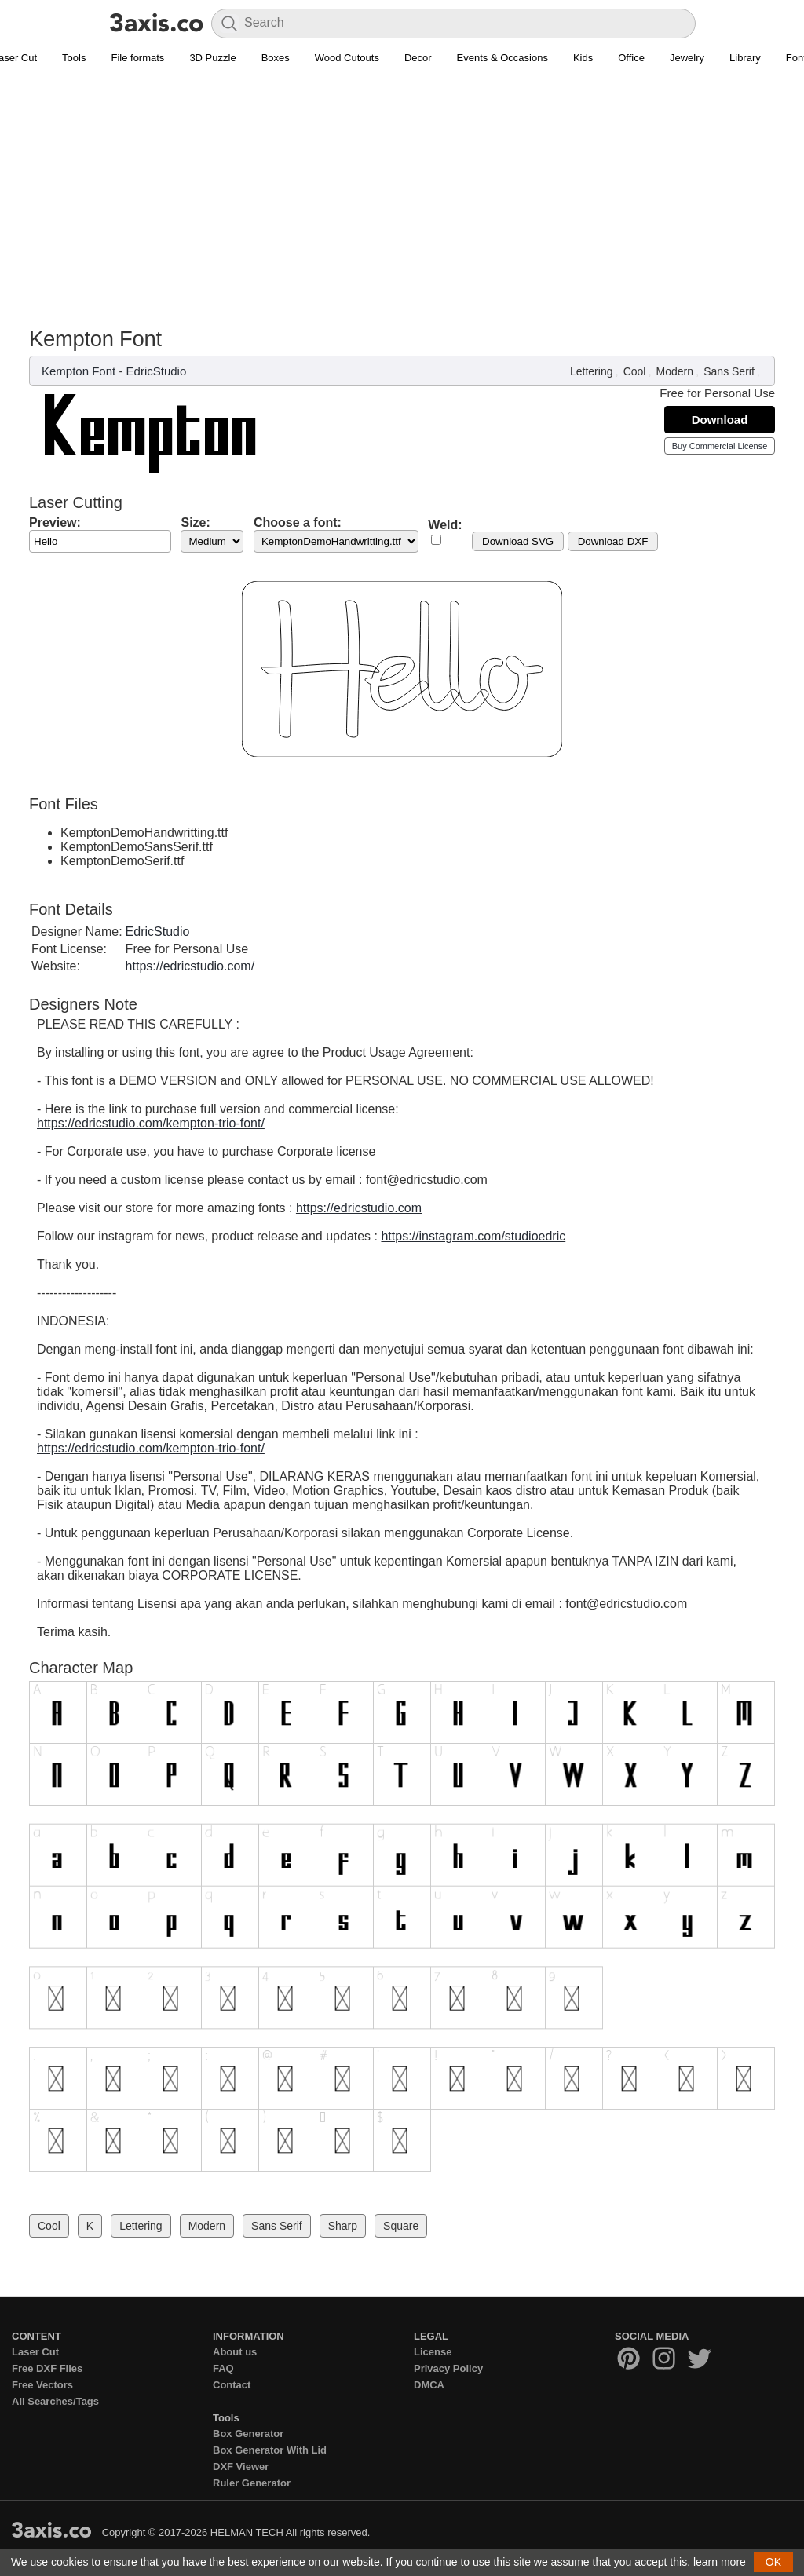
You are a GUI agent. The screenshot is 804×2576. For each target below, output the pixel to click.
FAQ (223, 2368)
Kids (583, 58)
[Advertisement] (402, 189)
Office (631, 58)
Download (720, 419)
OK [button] (773, 2562)
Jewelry (687, 58)
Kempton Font (78, 371)
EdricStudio (156, 371)
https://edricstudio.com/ (190, 966)
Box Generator (248, 2433)
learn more (719, 2562)
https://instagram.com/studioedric (473, 1236)
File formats (137, 58)
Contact (231, 2385)
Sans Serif (729, 371)
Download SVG (518, 541)
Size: (195, 522)
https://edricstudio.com (359, 1208)
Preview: (55, 522)
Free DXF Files (47, 2368)
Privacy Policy (448, 2368)
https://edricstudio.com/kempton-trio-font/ (151, 1123)
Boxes (275, 58)
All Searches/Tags (55, 2401)
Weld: (445, 525)
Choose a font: (298, 522)
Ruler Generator (252, 2483)
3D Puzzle (212, 58)
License (432, 2352)
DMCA (429, 2385)
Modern (674, 371)
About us (235, 2352)
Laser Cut (35, 2352)
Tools (74, 58)
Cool (634, 371)
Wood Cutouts (347, 58)
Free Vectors (42, 2385)
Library (745, 58)
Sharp (342, 2226)
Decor (418, 58)
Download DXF (613, 541)
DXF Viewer (241, 2466)
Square (400, 2226)
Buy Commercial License (720, 446)
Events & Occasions (502, 58)
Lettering (591, 371)
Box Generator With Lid (270, 2450)
